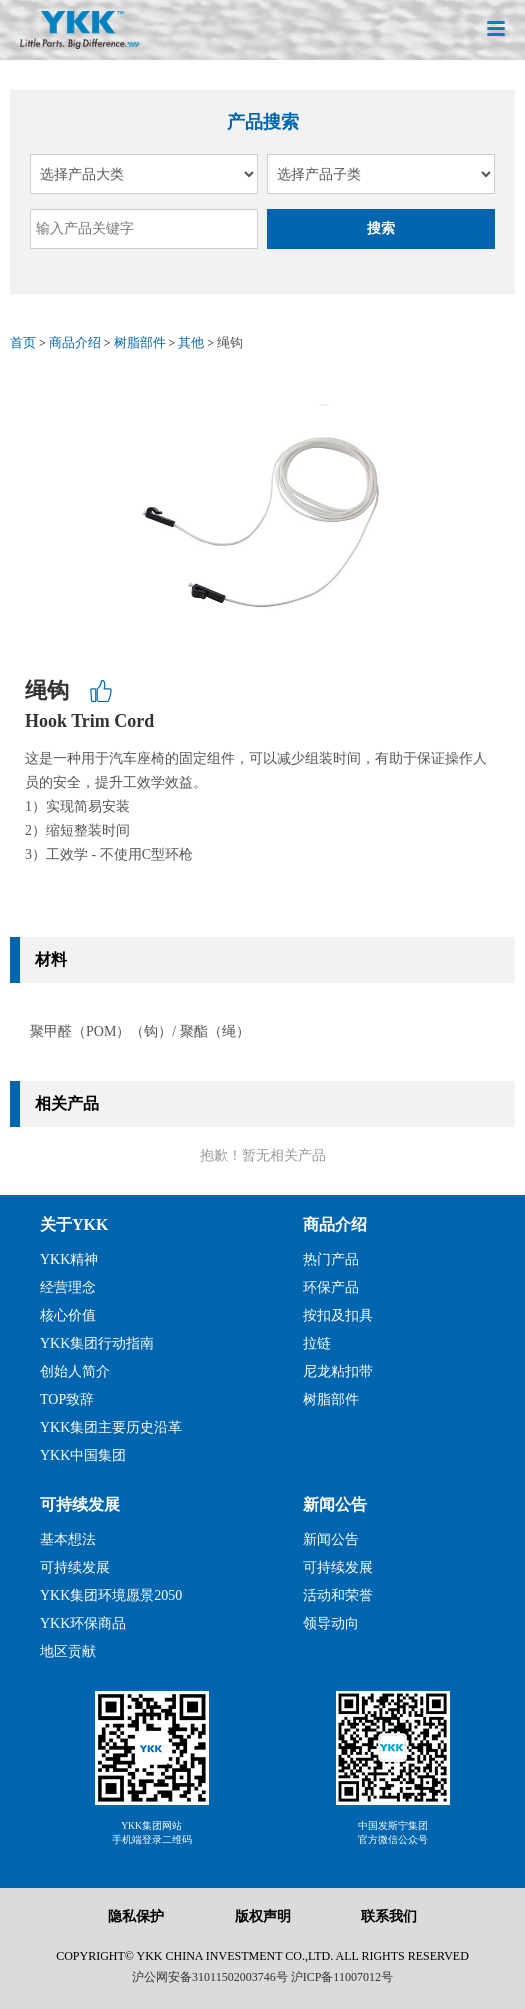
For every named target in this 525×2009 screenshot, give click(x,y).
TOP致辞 (67, 1399)
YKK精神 (69, 1259)
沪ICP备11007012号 (342, 1977)
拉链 (317, 1343)
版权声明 (263, 1916)
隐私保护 (136, 1916)
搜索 (381, 228)
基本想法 (68, 1539)
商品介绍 (75, 342)
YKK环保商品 (83, 1623)
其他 (191, 342)
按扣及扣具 (338, 1315)
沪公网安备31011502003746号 (210, 1977)
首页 (23, 342)
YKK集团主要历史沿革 (111, 1427)
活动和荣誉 (338, 1595)
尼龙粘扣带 (338, 1371)
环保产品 (331, 1287)
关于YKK (74, 1224)
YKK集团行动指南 (97, 1343)
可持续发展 (80, 1504)
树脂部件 (140, 342)
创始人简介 (75, 1371)
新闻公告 (335, 1504)
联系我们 (389, 1916)
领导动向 (331, 1623)
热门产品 (331, 1259)
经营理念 (68, 1287)
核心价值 (68, 1315)
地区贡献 (68, 1651)
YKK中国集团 (83, 1455)
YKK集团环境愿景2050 (111, 1595)
